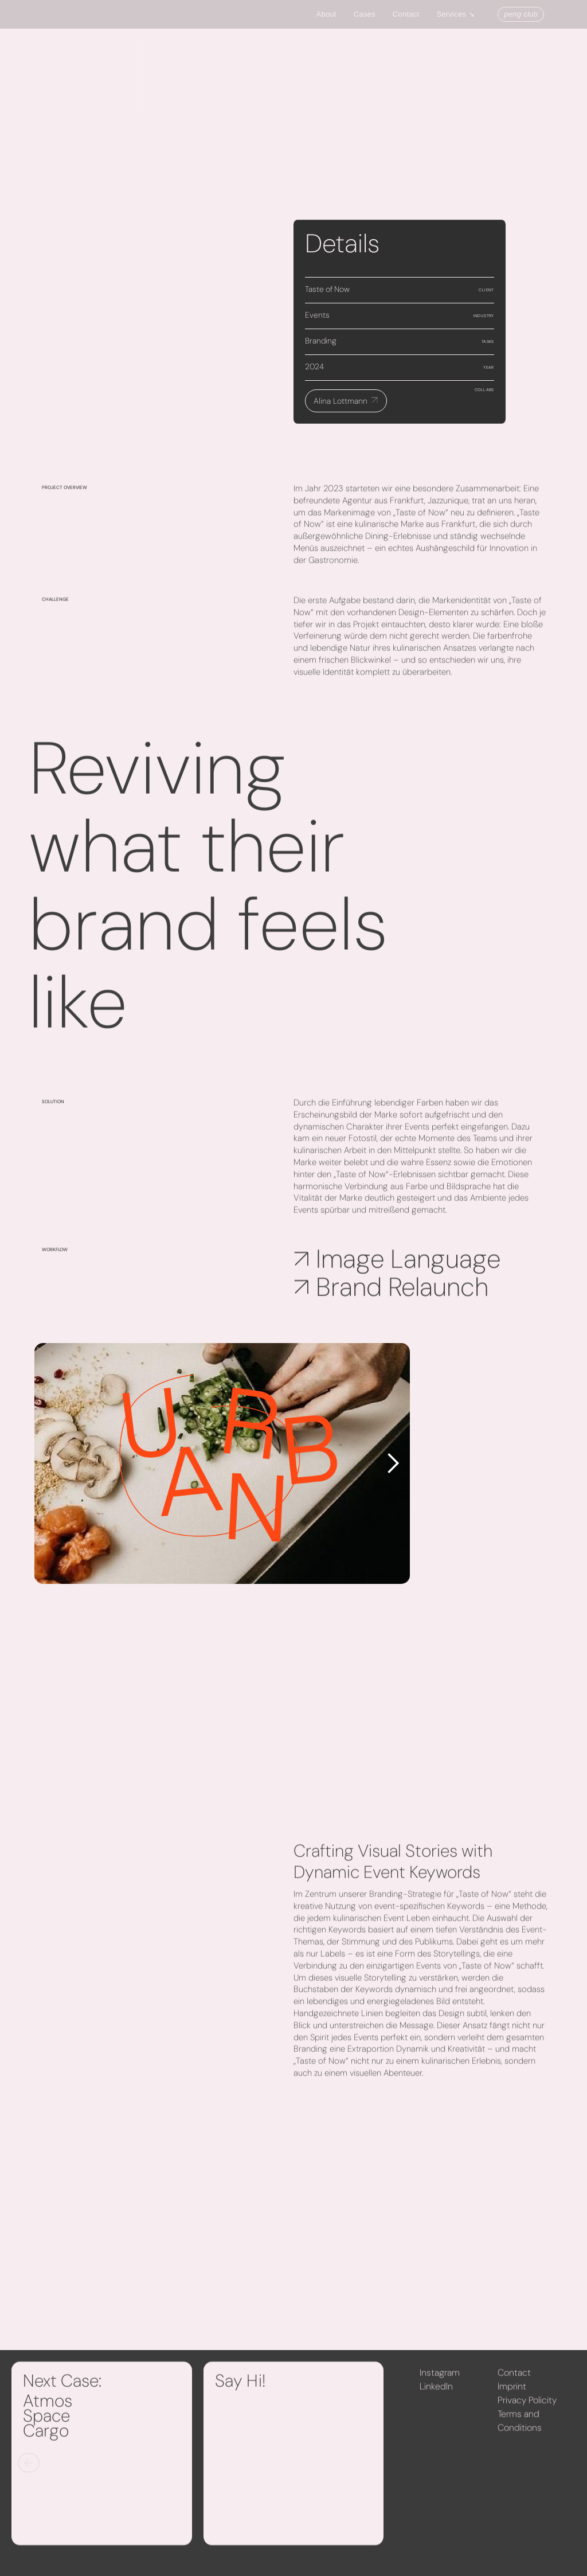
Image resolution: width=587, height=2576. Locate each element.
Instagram (440, 2379)
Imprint (512, 2393)
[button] (461, 14)
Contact (406, 14)
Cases (364, 14)
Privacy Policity (527, 2407)
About (326, 14)
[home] (24, 14)
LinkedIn (436, 2393)
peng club (521, 14)
